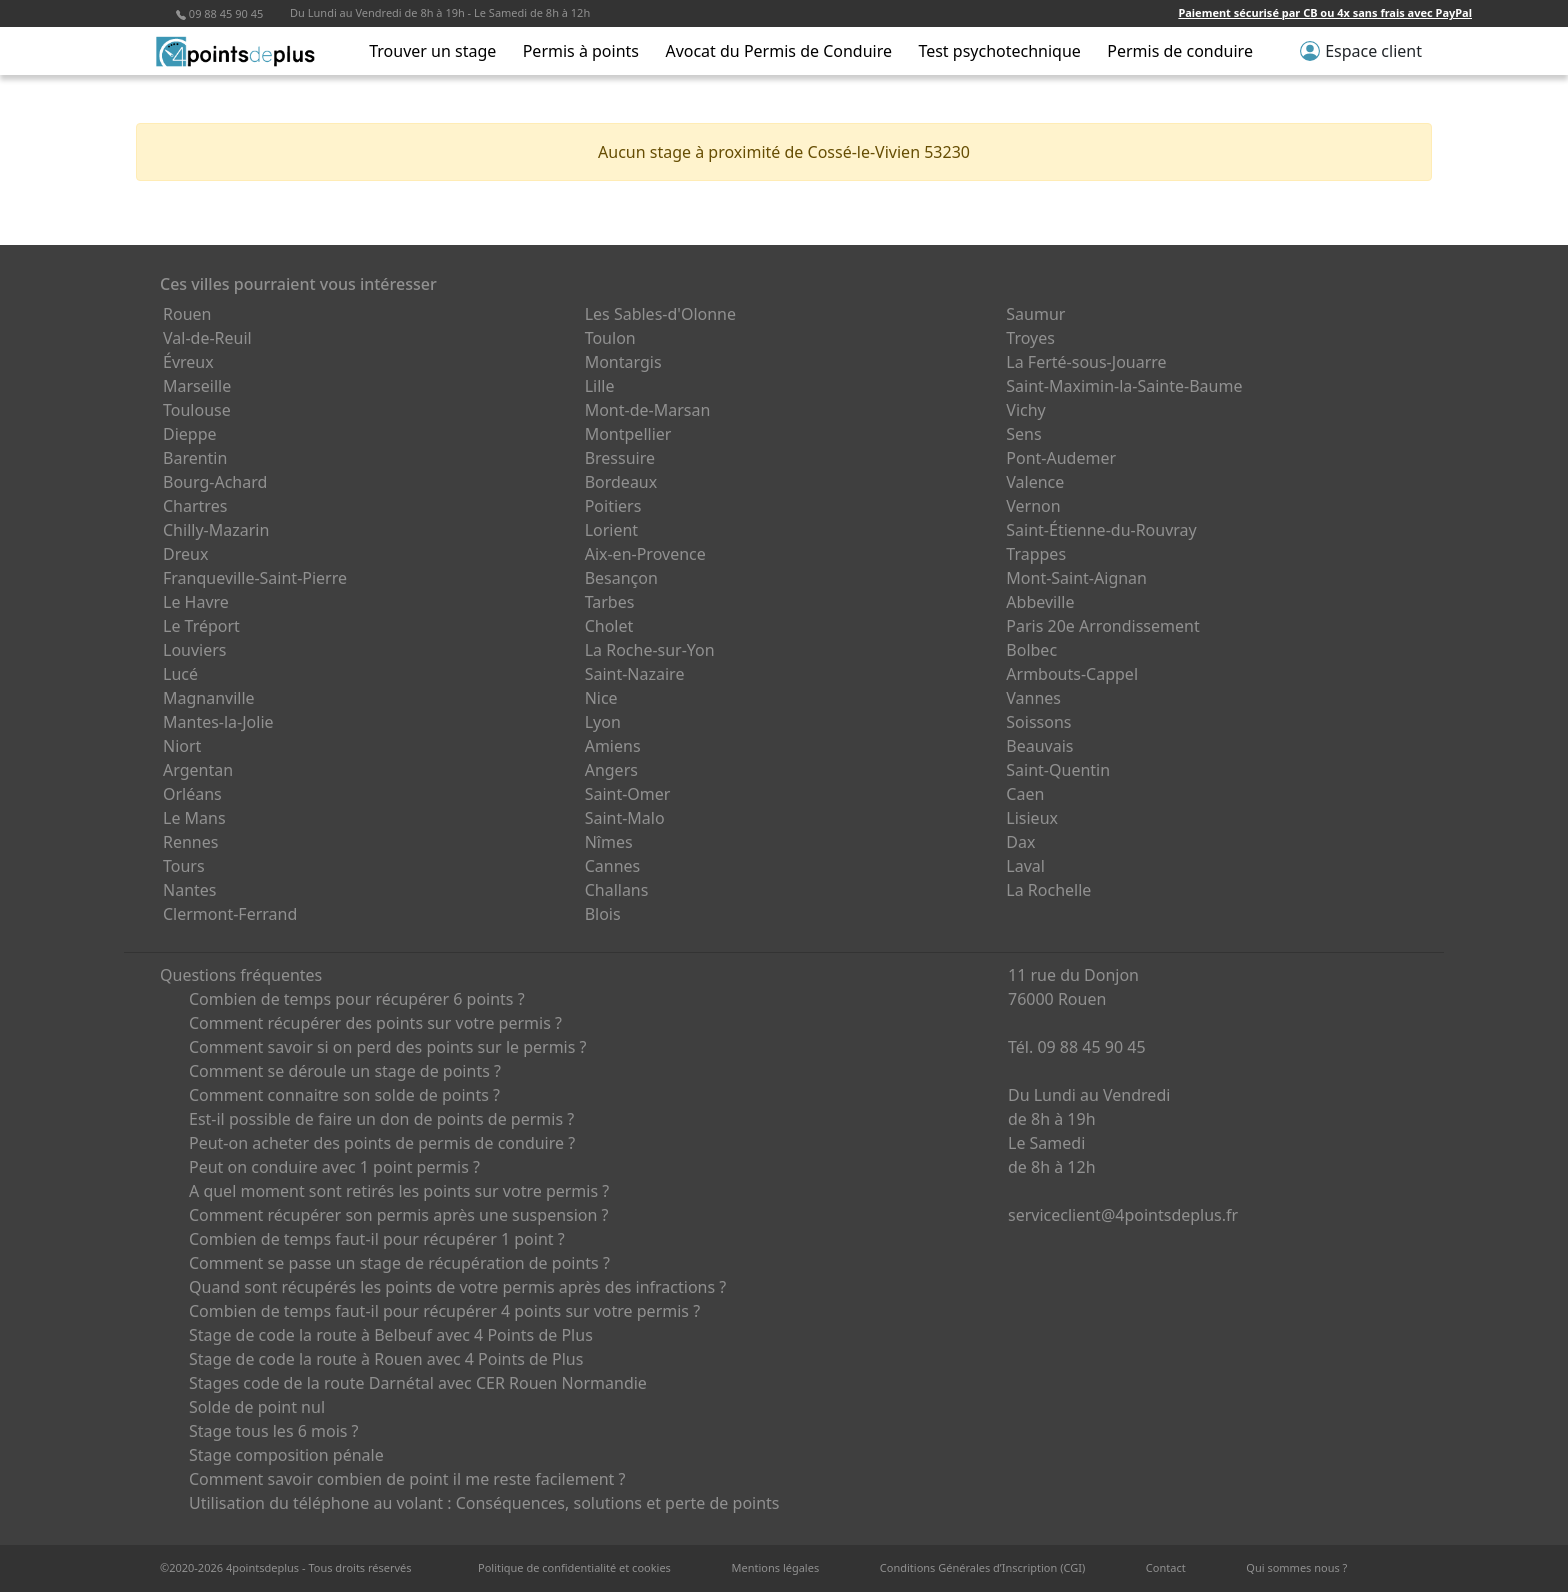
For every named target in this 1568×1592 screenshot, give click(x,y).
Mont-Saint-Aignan (1076, 578)
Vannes (1033, 698)
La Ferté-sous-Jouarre (1086, 362)
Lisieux (1032, 818)
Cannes (613, 866)
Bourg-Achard (215, 482)
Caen (1025, 794)
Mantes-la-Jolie (218, 722)
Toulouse (197, 410)
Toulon (610, 338)
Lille (600, 386)
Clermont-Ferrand (230, 914)
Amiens (613, 746)
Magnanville (209, 698)
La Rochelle (1048, 890)
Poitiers (613, 506)
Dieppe (190, 434)
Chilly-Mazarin (216, 530)
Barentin (195, 458)
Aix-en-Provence (645, 554)
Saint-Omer (628, 794)
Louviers (195, 650)
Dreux (185, 554)
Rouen (187, 314)
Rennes (190, 842)
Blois (603, 914)
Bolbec (1031, 650)
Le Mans (194, 818)
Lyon (603, 722)
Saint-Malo (625, 818)
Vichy (1025, 410)
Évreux (188, 362)
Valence (1035, 482)
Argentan (198, 770)
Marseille (197, 386)
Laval (1025, 866)
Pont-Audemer (1061, 458)
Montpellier (628, 434)
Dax (1020, 842)
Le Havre (196, 602)
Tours (184, 866)
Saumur (1035, 314)
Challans (617, 890)
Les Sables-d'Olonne (660, 314)
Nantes (190, 890)
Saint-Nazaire (635, 674)
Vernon (1033, 506)
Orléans (192, 794)
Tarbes (610, 602)
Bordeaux (621, 482)
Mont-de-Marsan (648, 410)
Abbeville (1040, 602)
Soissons (1038, 722)
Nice (601, 698)
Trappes (1036, 554)
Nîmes (609, 842)
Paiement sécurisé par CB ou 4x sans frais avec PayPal (1325, 12)
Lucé (180, 674)
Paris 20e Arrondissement (1102, 626)
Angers (611, 770)
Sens (1023, 434)
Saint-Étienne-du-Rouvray (1101, 530)
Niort (182, 746)
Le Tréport (201, 626)
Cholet (609, 626)
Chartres (195, 506)
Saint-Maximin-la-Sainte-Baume (1124, 386)
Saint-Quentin (1058, 770)
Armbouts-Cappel (1072, 674)
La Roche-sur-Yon (650, 650)
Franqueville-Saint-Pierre (255, 578)
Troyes (1030, 338)
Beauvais (1039, 746)
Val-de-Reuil (207, 338)
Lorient (612, 530)
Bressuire (620, 458)
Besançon (621, 578)
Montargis (623, 362)
